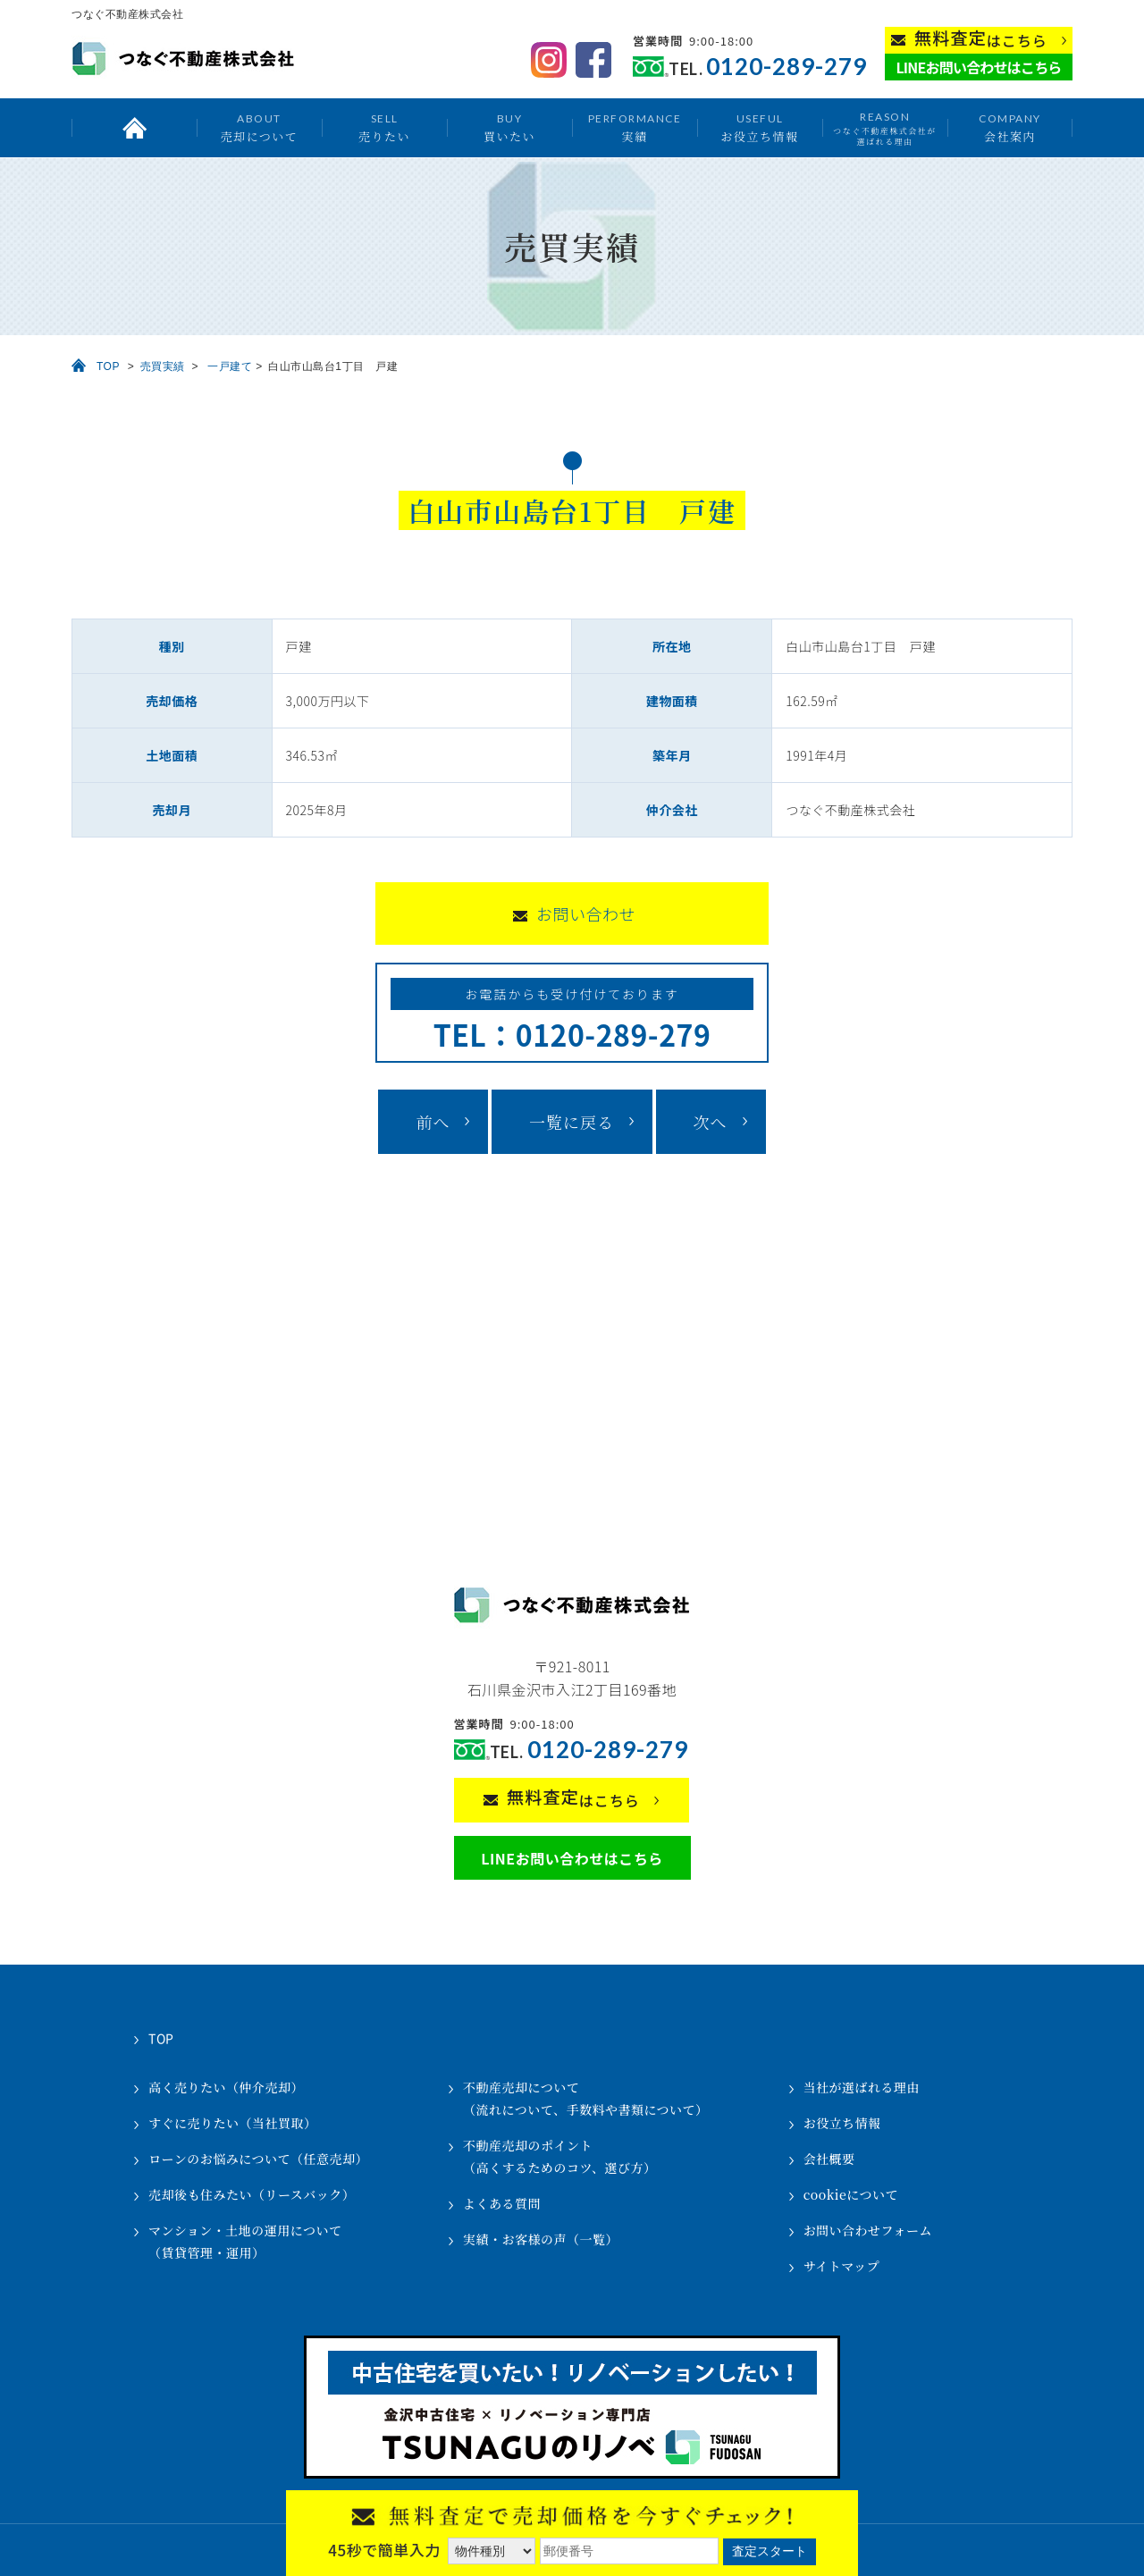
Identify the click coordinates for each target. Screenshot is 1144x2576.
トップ (134, 127)
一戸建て (229, 366)
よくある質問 (502, 2203)
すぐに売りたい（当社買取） (232, 2123)
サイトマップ (841, 2266)
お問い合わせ (585, 913)
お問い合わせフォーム (867, 2230)
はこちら (980, 39)
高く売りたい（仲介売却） (226, 2087)
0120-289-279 (786, 66)
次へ (711, 1121)
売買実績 (162, 366)
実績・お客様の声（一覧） (540, 2239)
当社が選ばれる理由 (862, 2087)
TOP (108, 366)
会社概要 (829, 2159)
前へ (433, 1121)
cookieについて (850, 2194)
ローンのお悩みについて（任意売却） (258, 2159)
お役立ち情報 (759, 127)
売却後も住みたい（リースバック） (251, 2194)
